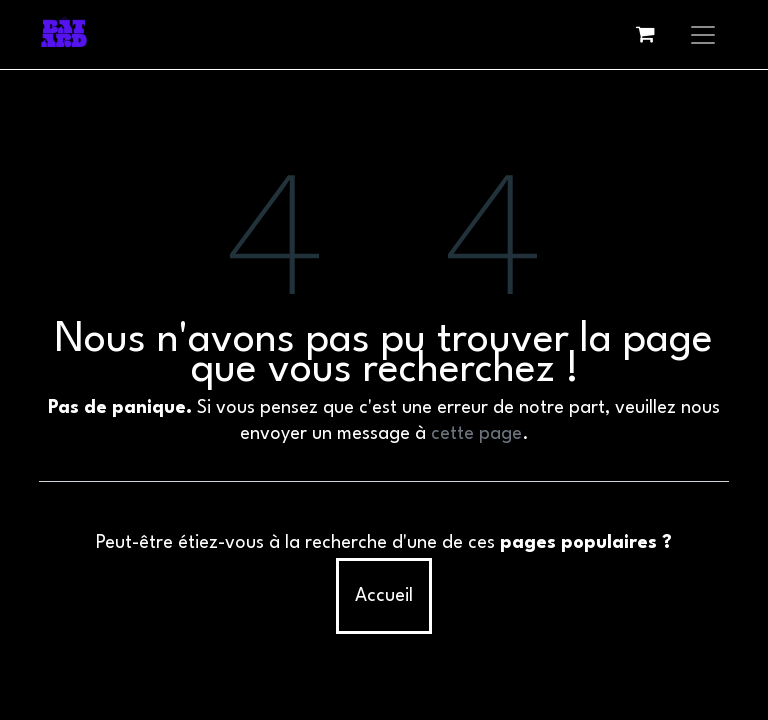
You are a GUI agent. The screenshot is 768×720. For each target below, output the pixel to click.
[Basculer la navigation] (703, 34)
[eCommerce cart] (645, 34)
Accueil (384, 596)
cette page (476, 434)
